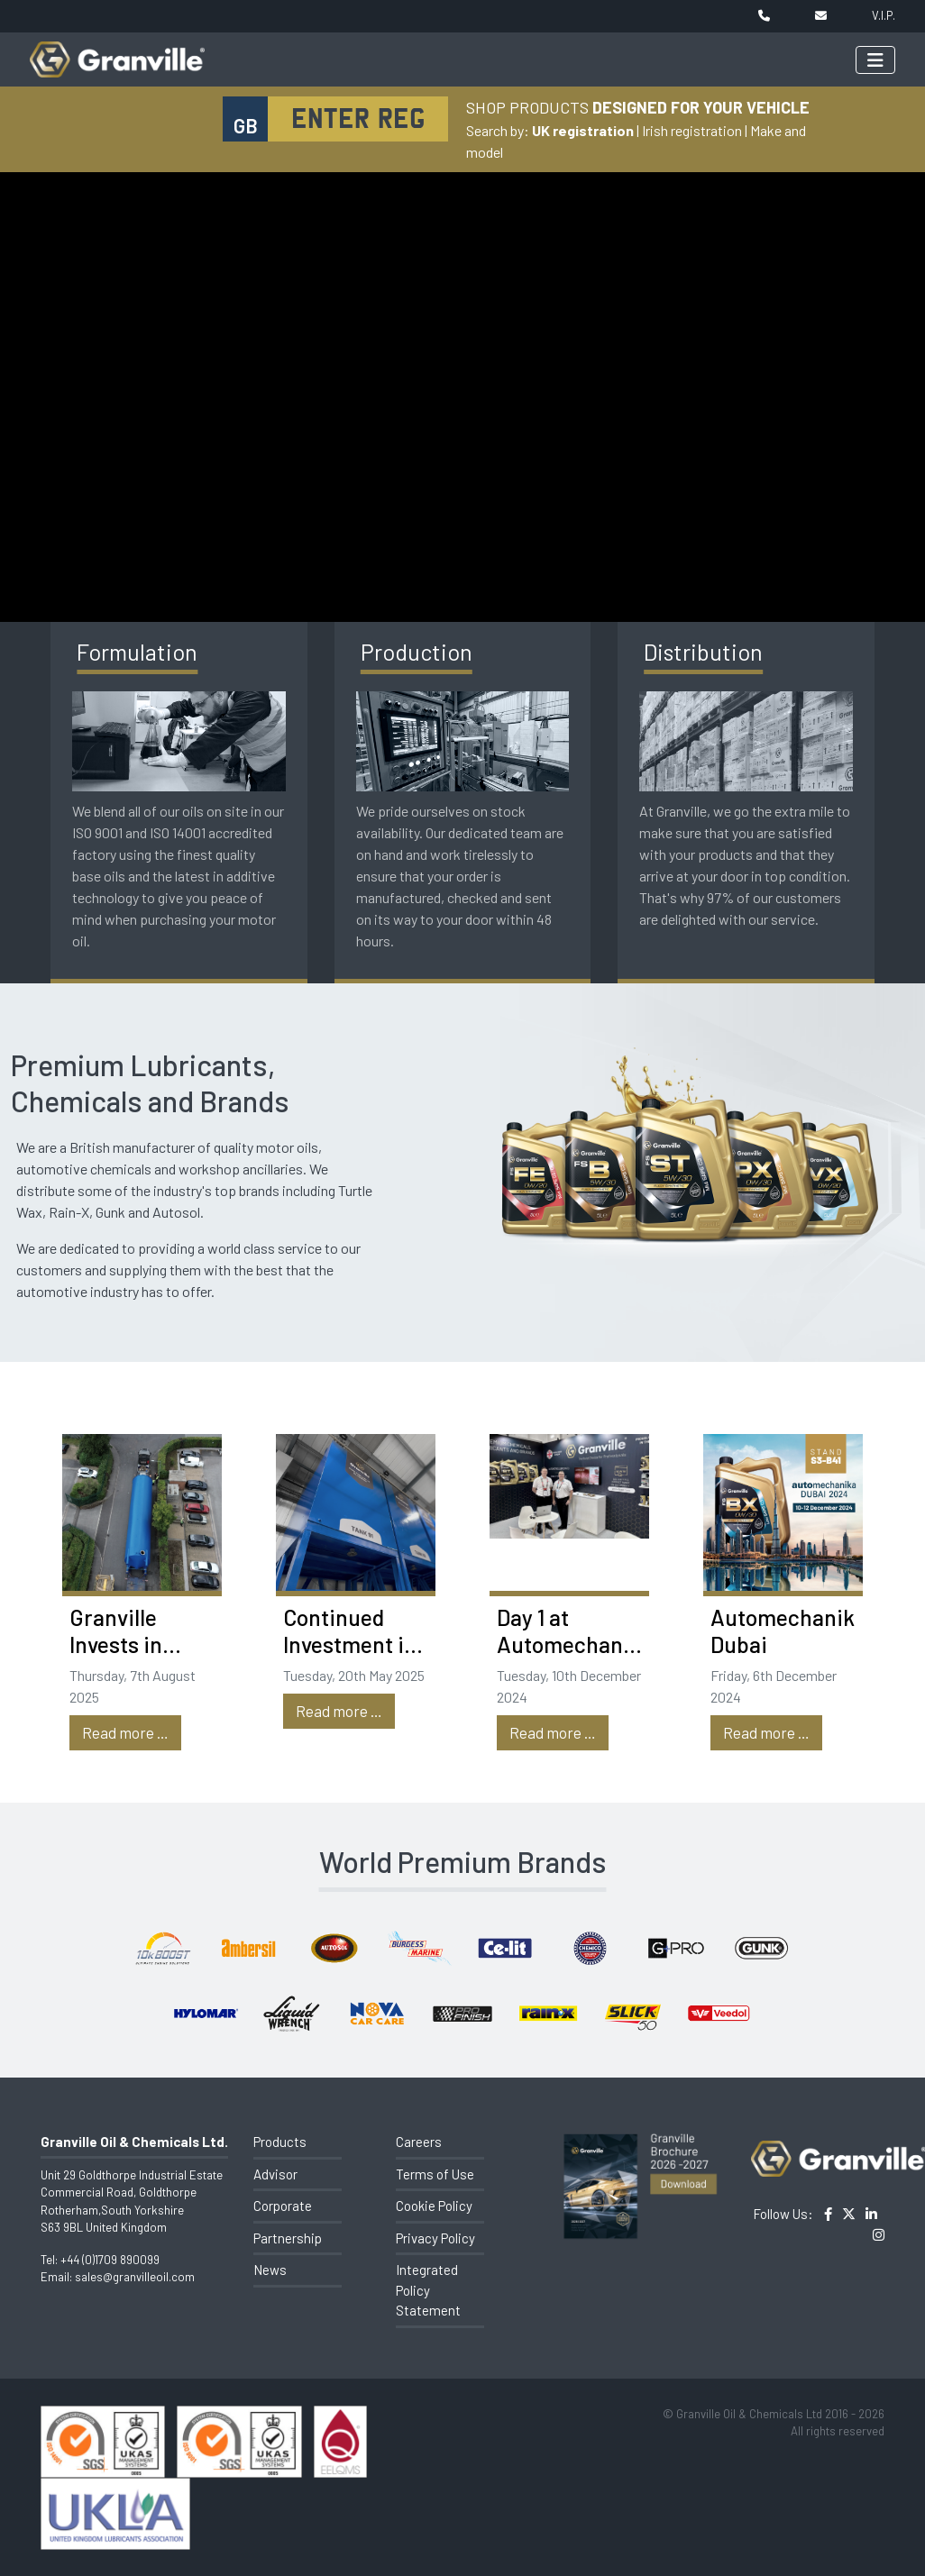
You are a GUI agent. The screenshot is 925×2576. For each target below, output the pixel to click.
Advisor (275, 2174)
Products (280, 2141)
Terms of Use (435, 2174)
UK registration (583, 130)
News (270, 2269)
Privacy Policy (435, 2238)
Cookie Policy (434, 2205)
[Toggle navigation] (875, 60)
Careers (419, 2141)
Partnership (287, 2238)
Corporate (282, 2205)
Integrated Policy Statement (428, 2289)
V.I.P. (883, 15)
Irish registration (692, 130)
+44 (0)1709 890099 (110, 2259)
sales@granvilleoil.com (135, 2277)
